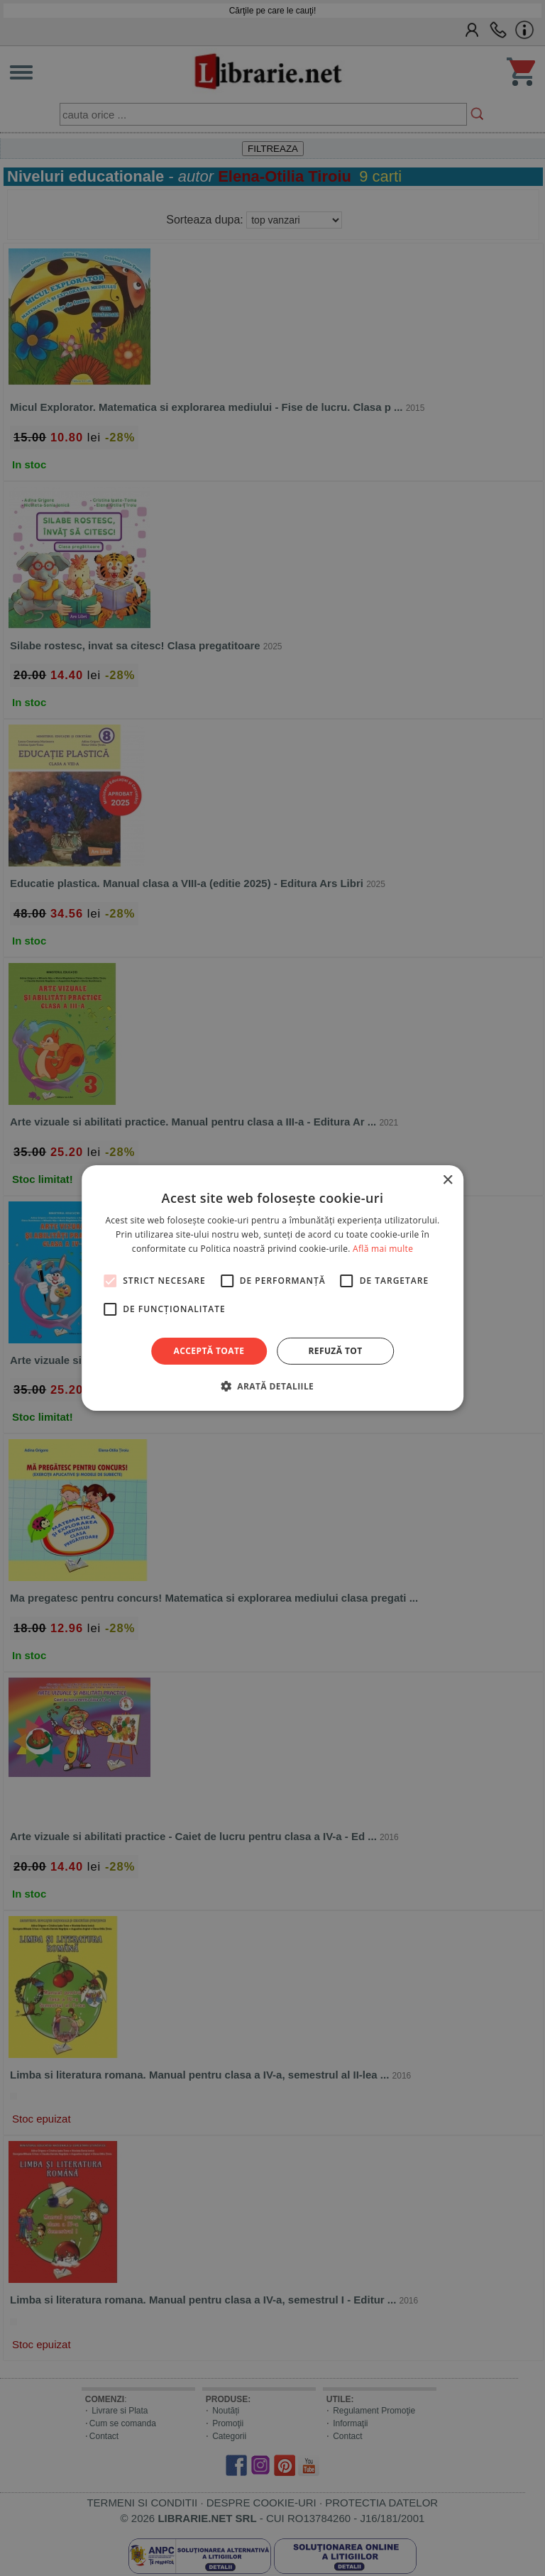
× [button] (447, 1180)
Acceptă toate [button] (209, 1351)
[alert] (272, 1288)
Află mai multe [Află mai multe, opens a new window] (383, 1249)
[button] (272, 1386)
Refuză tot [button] (335, 1351)
